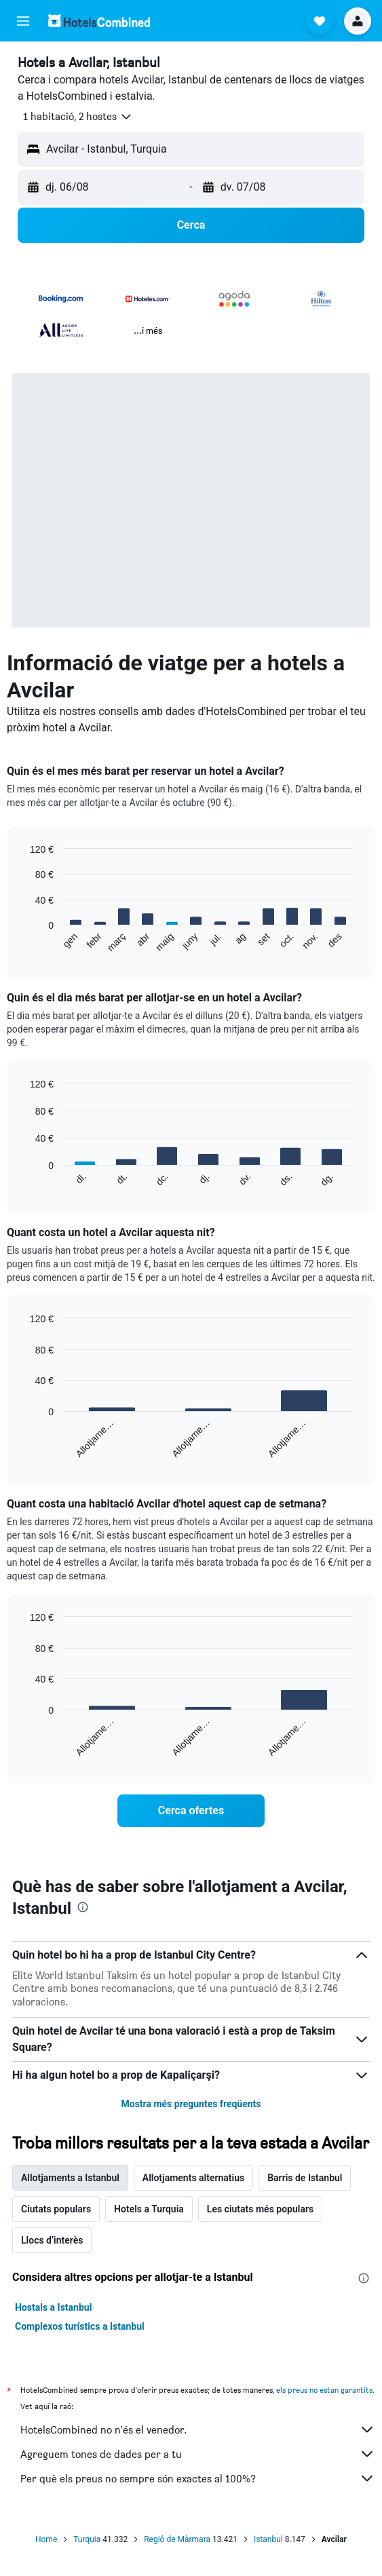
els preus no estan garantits (324, 2390)
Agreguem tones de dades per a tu (197, 2454)
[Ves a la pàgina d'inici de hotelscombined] (99, 20)
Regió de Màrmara (177, 2539)
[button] (23, 21)
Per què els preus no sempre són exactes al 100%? (197, 2478)
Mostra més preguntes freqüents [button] (191, 2103)
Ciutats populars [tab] (56, 2209)
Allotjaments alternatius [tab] (193, 2177)
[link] (191, 1810)
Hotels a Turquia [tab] (149, 2209)
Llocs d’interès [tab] (52, 2240)
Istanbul (268, 2539)
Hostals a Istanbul (53, 2307)
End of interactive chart (23, 1176)
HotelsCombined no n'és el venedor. (197, 2429)
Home (46, 2539)
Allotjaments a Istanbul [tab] (70, 2177)
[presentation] (83, 1907)
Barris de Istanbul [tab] (304, 2177)
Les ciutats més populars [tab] (260, 2209)
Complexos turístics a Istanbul (80, 2326)
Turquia (86, 2539)
